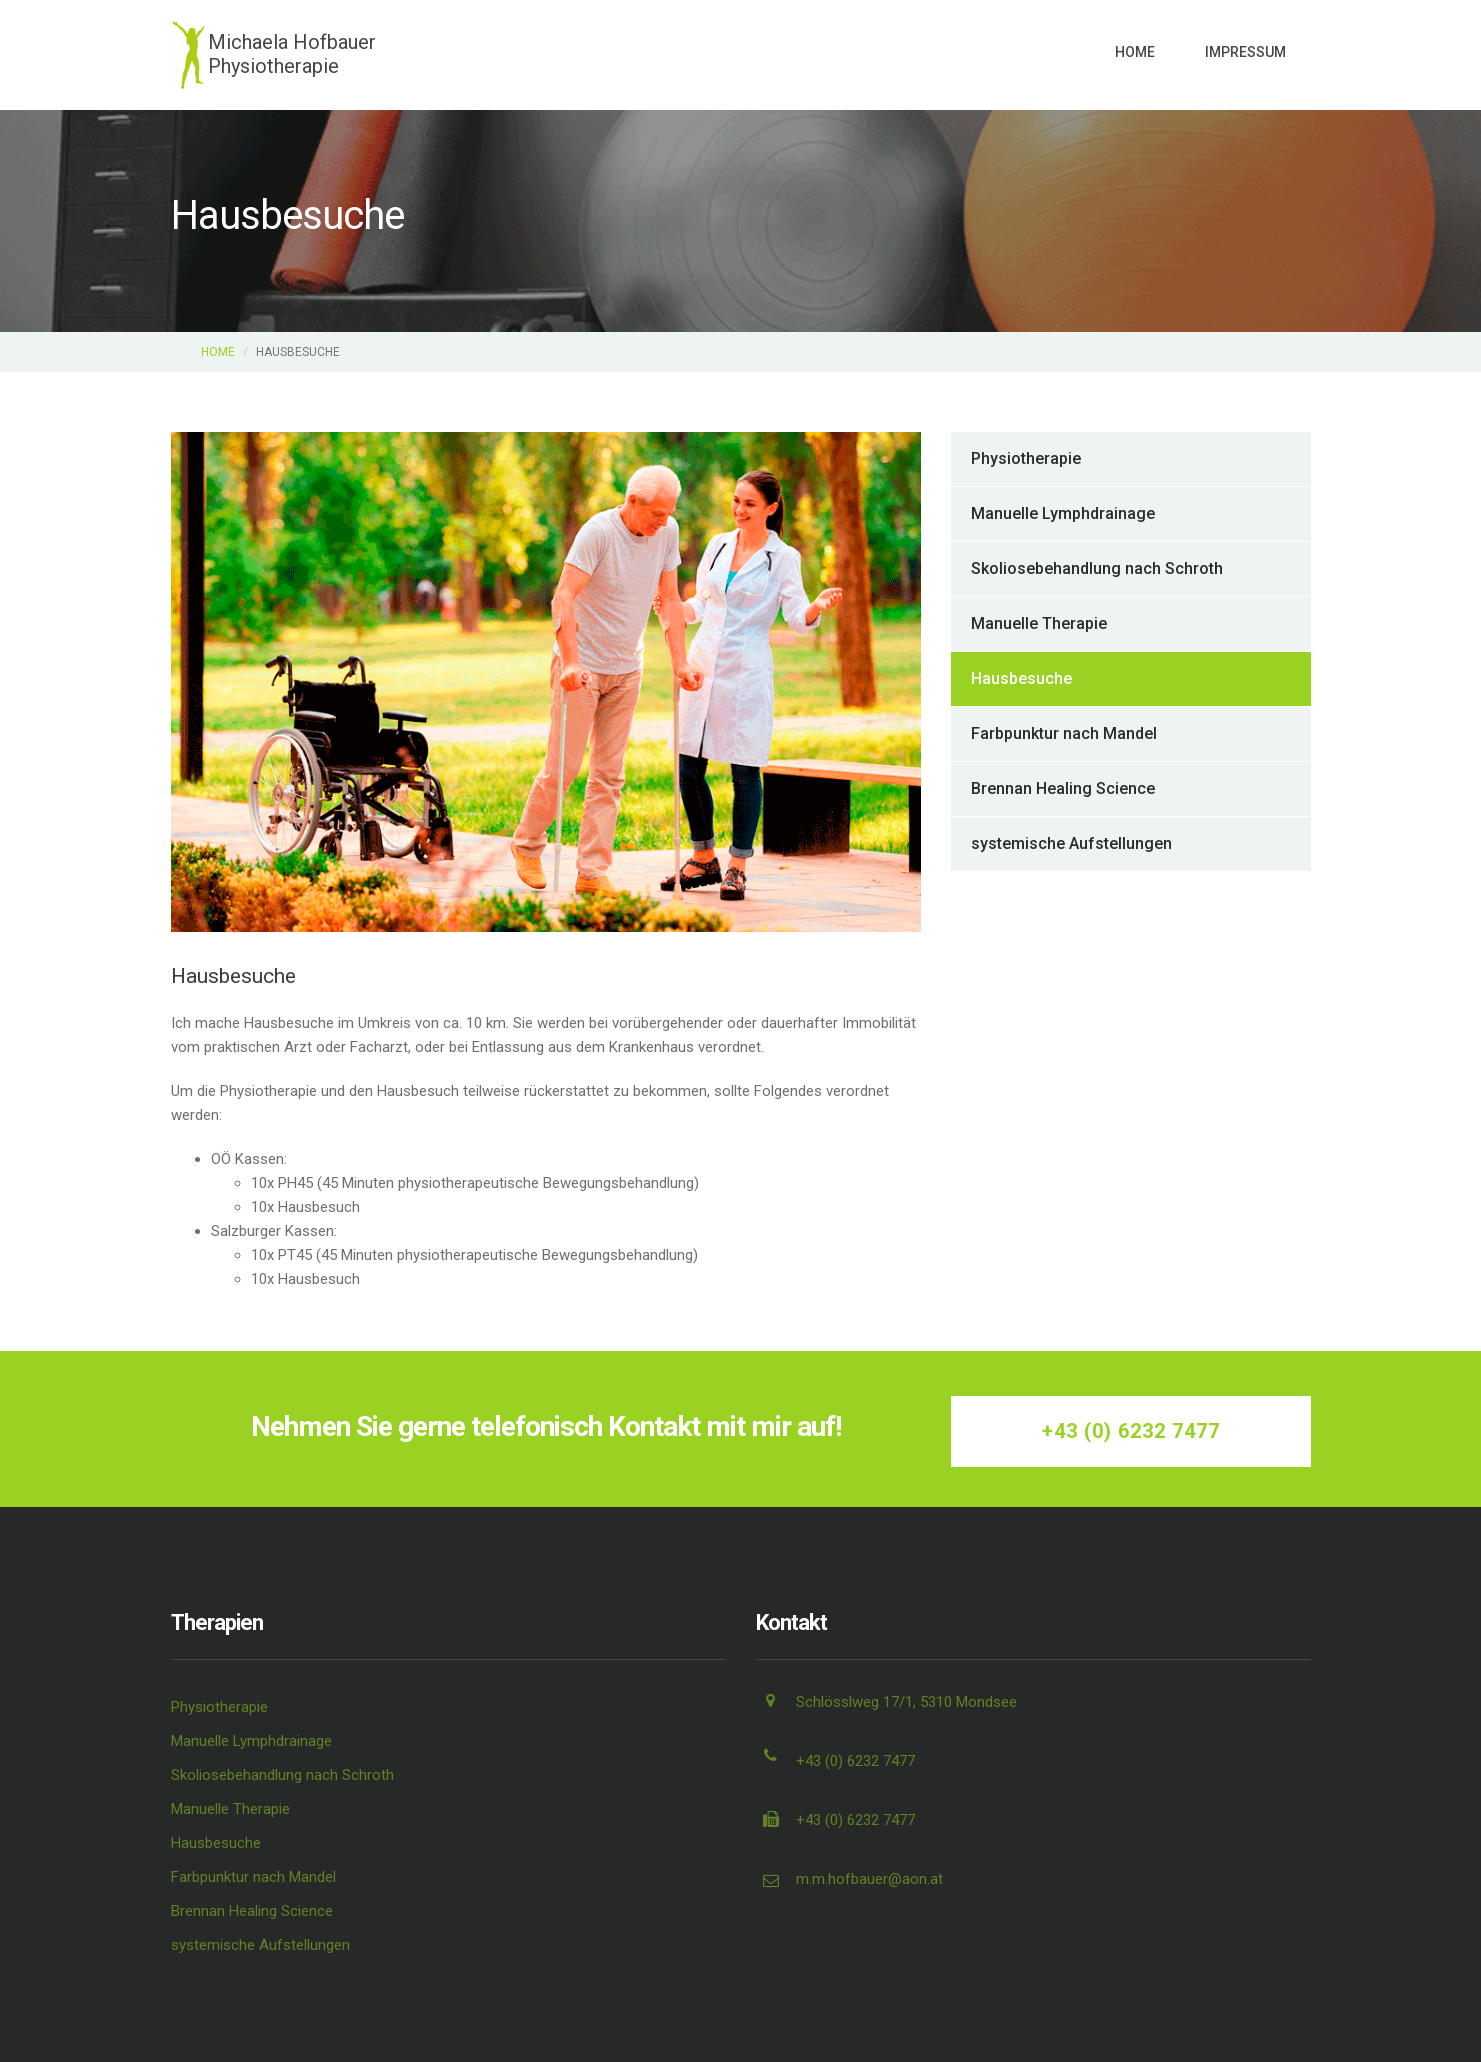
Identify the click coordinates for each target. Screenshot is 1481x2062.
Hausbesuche (1021, 678)
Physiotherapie (1026, 458)
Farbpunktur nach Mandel (1064, 733)
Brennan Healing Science (1063, 788)
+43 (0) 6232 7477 (1131, 1431)
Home (1135, 52)
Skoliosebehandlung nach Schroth (1097, 568)
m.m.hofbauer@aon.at (869, 1879)
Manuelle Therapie (1039, 623)
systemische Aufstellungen (1071, 843)
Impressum (1245, 52)
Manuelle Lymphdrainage (1063, 513)
